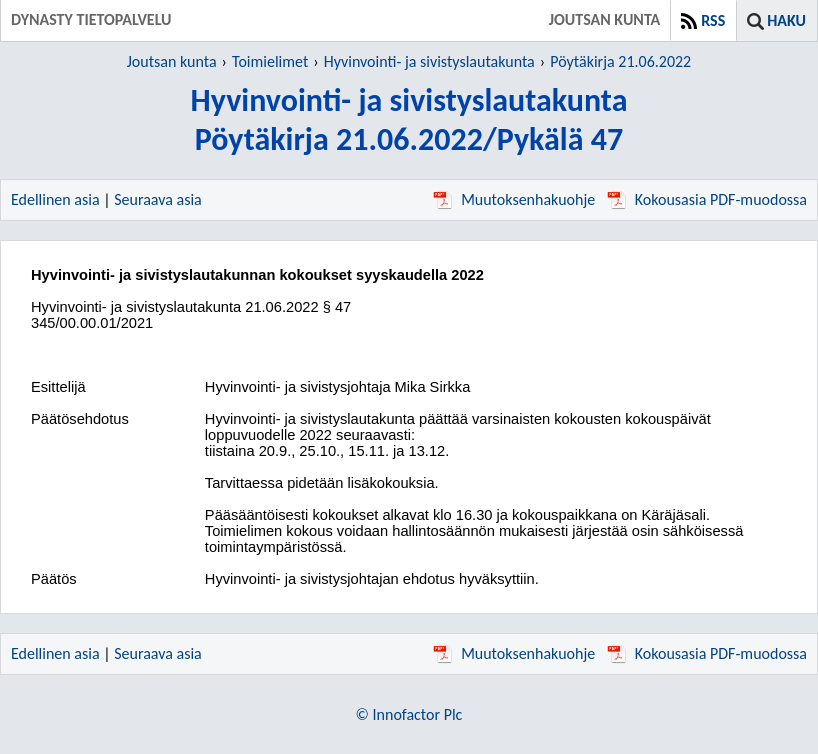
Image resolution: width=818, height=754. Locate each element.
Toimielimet (270, 61)
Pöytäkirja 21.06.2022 (620, 61)
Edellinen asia (55, 199)
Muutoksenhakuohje (514, 199)
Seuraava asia (158, 199)
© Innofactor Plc (409, 714)
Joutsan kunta (172, 61)
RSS (713, 20)
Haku (786, 20)
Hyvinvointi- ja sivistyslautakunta (429, 61)
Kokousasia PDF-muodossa (707, 199)
